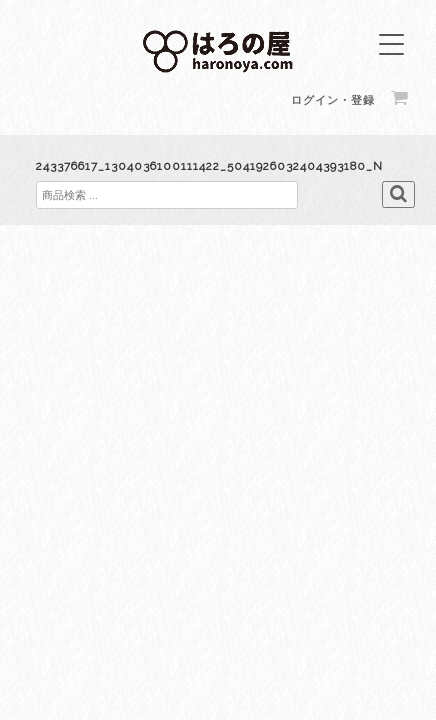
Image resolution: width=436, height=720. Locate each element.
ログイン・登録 (333, 100)
